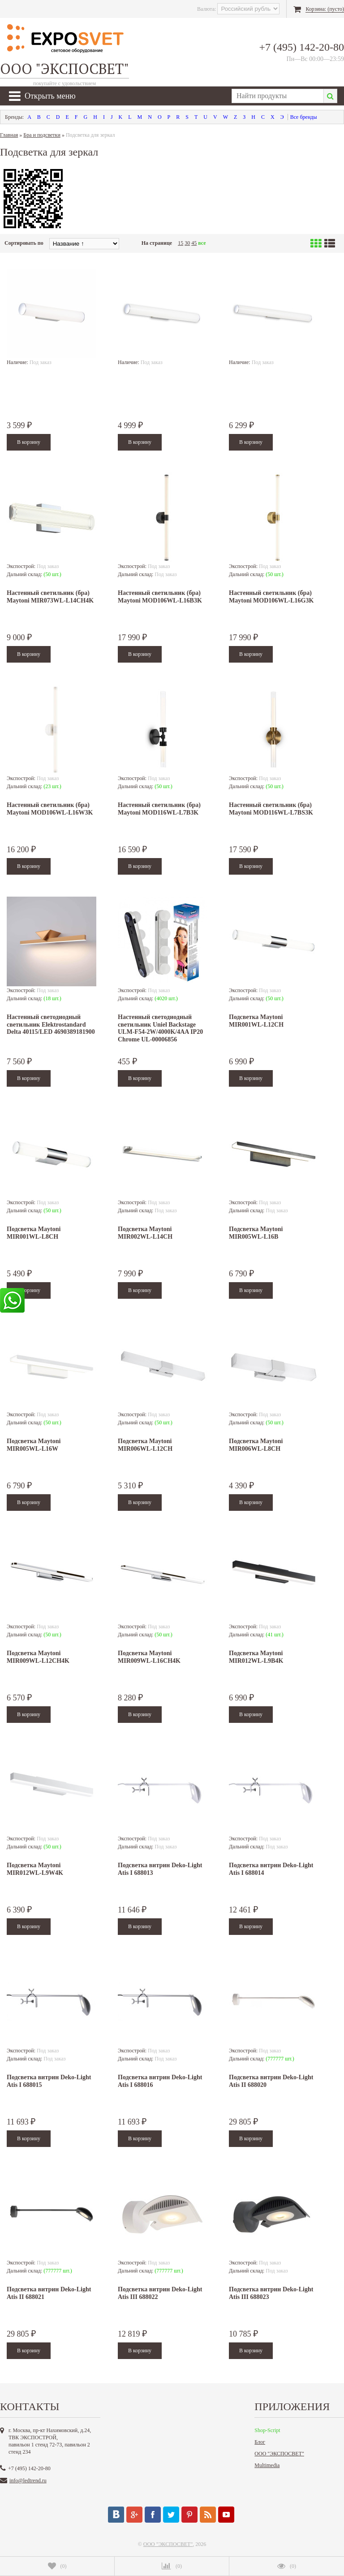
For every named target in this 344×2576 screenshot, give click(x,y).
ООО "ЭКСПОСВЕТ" (279, 2453)
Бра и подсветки (41, 135)
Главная (9, 135)
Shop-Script (267, 2430)
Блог (259, 2442)
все (202, 243)
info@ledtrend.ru (28, 2480)
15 (180, 243)
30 (187, 243)
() (57, 2566)
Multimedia (267, 2465)
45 (194, 243)
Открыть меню (42, 95)
